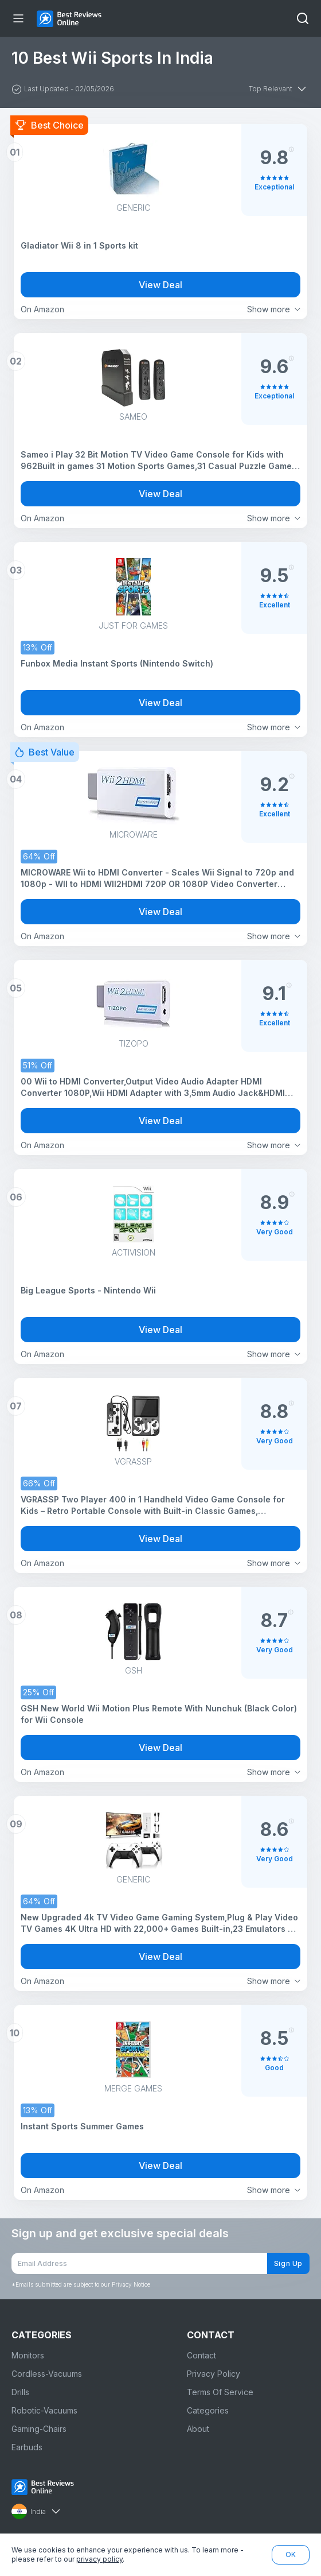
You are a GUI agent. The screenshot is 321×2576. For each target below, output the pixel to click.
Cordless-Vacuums (46, 2374)
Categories (208, 2410)
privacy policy (99, 2559)
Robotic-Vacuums (44, 2410)
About (198, 2429)
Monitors (27, 2355)
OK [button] (290, 2554)
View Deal (160, 284)
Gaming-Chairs (38, 2429)
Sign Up (288, 2263)
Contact (201, 2355)
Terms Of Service (220, 2392)
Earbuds (26, 2447)
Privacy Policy (213, 2374)
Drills (20, 2392)
